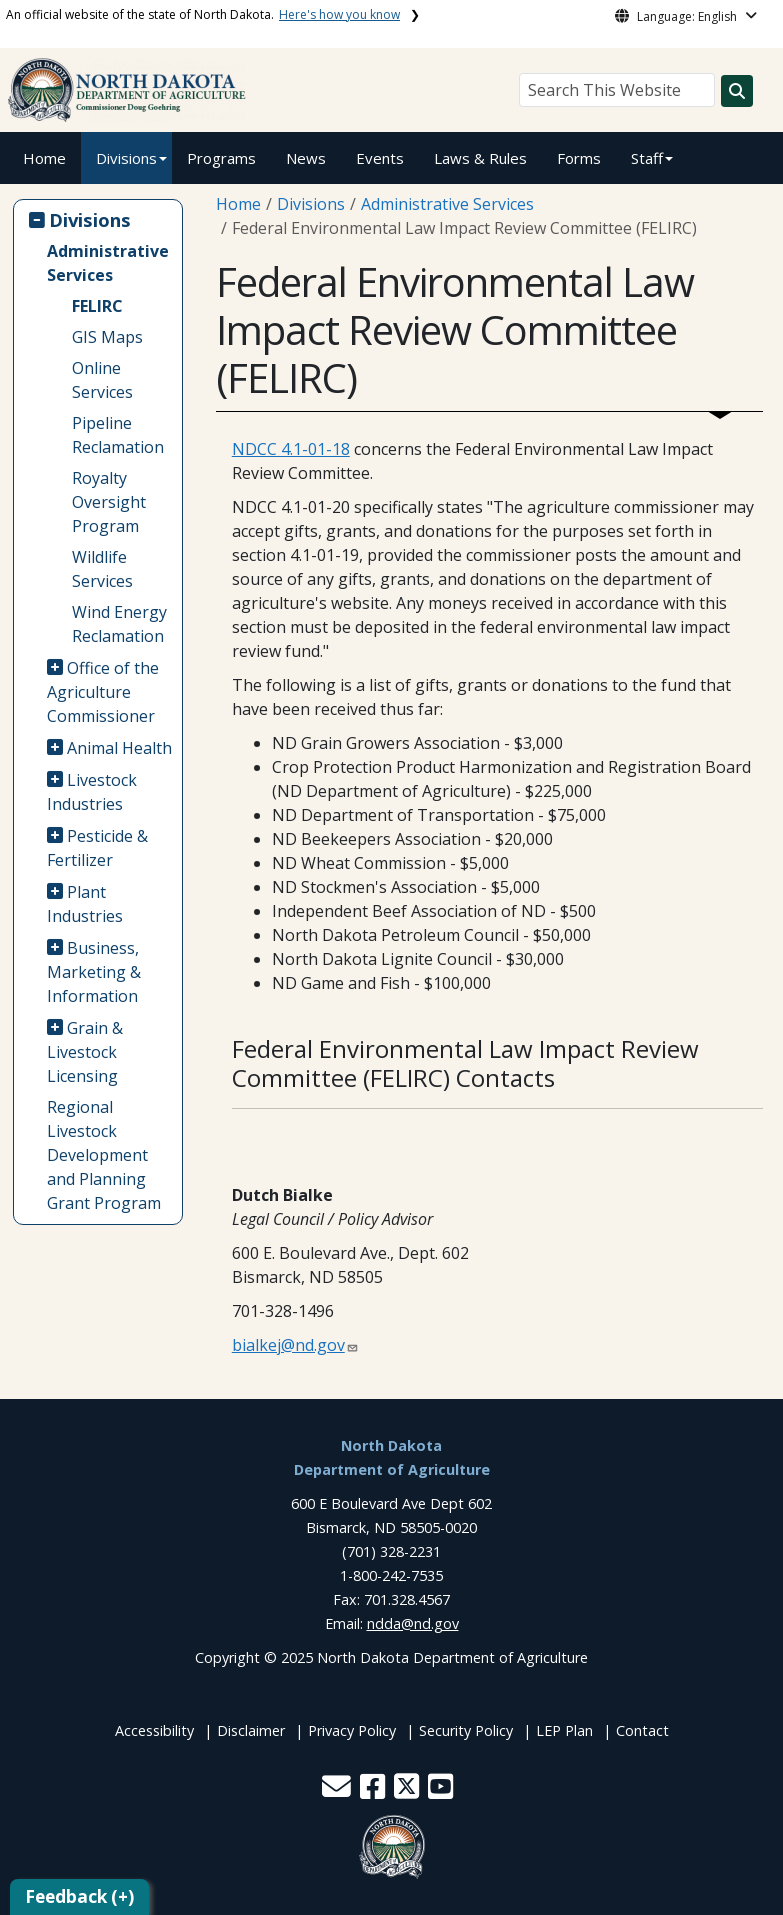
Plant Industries (85, 904)
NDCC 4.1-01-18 (291, 449)
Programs (221, 158)
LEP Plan (564, 1730)
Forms (579, 158)
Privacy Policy (352, 1730)
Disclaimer (251, 1730)
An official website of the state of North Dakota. (203, 14)
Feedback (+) (79, 1896)
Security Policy (466, 1730)
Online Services (102, 380)
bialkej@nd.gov (288, 1345)
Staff (647, 158)
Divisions (126, 158)
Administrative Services (108, 263)
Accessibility (154, 1730)
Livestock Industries (92, 792)
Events (380, 158)
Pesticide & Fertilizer (98, 848)
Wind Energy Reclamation (119, 624)
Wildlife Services (102, 569)
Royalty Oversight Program (109, 502)
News (306, 158)
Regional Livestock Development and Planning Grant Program (104, 1155)
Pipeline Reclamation (118, 435)
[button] (338, 1791)
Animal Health (119, 748)
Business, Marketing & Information (94, 972)
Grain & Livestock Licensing (85, 1052)
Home (44, 158)
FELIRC (97, 306)
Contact (642, 1730)
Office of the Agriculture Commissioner (103, 692)
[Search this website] (737, 91)
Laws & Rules (480, 158)
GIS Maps (107, 337)
